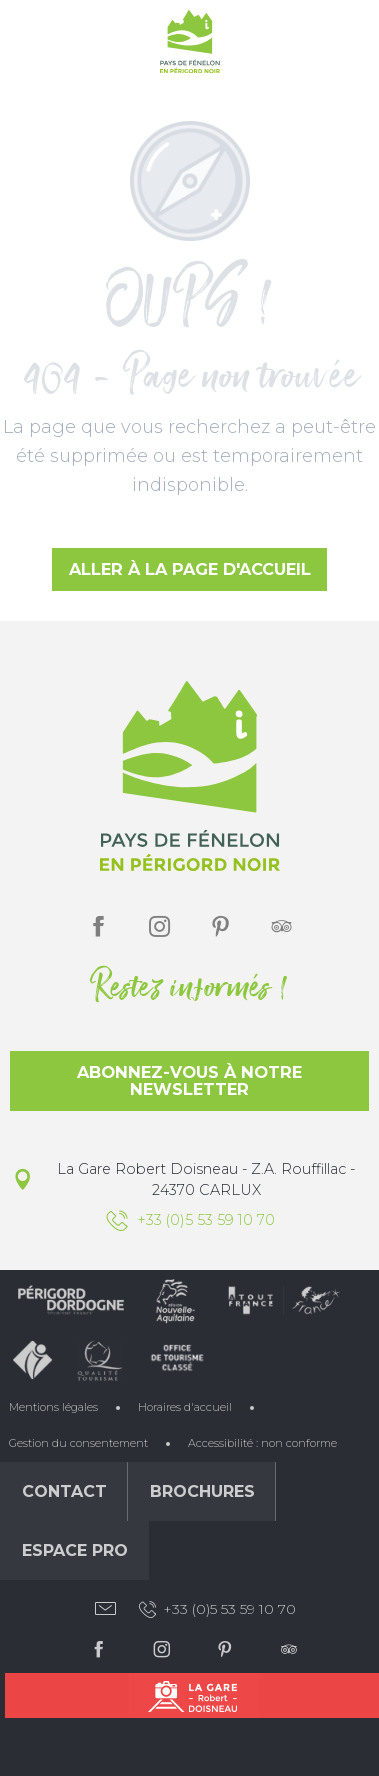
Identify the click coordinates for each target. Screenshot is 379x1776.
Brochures (202, 1491)
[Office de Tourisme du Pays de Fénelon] (190, 45)
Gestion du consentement (78, 1443)
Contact (64, 1491)
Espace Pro (75, 1550)
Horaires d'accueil (185, 1407)
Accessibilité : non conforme (262, 1443)
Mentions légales (53, 1407)
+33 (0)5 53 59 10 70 (216, 1610)
